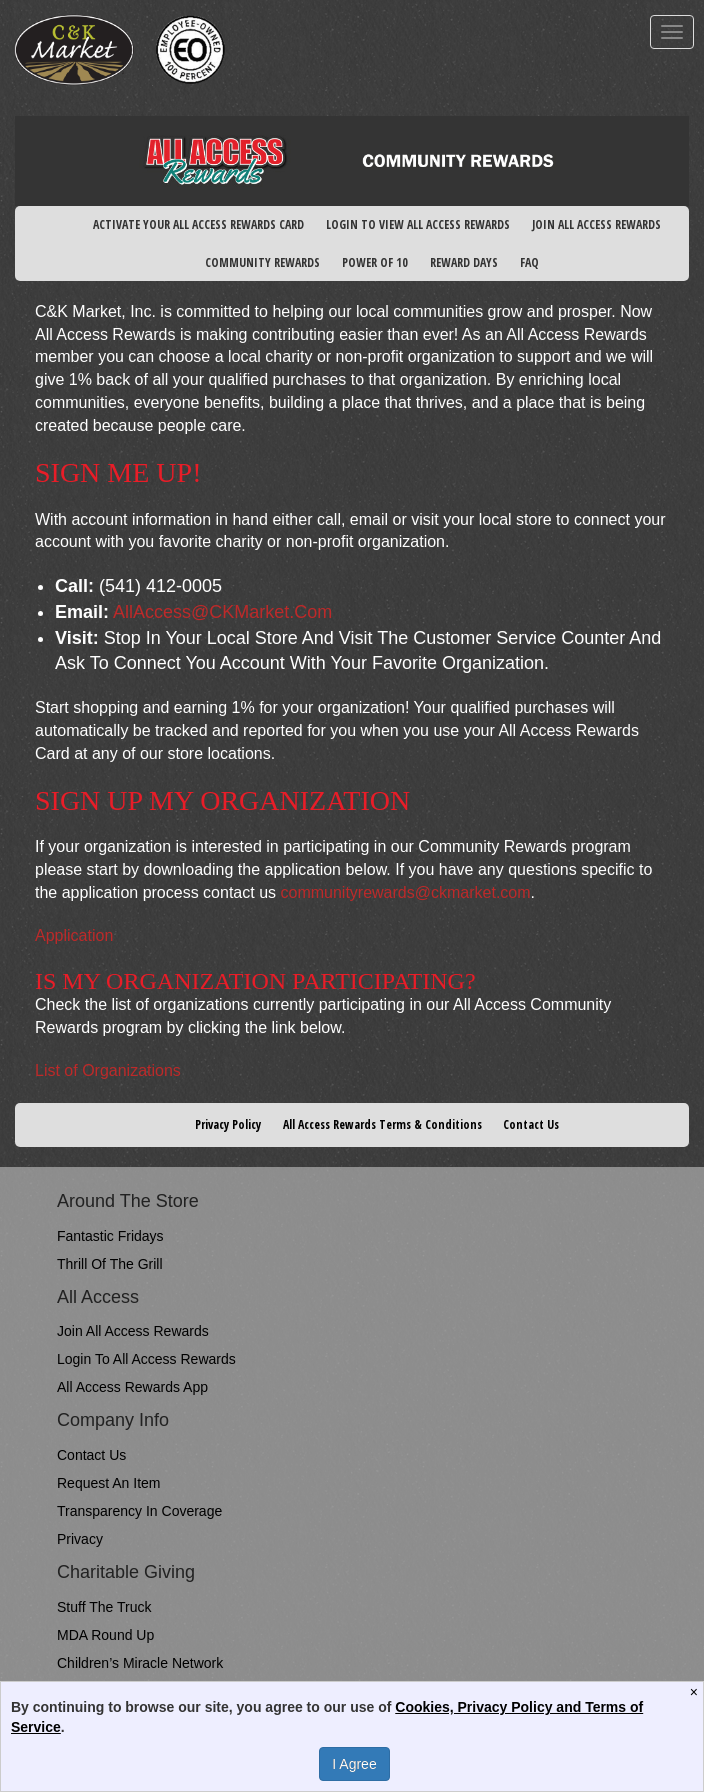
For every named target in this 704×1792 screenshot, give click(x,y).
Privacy (80, 1539)
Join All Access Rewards (133, 1331)
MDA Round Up (105, 1635)
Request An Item (109, 1483)
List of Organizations (108, 1070)
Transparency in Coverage (139, 1511)
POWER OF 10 (375, 262)
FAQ (529, 262)
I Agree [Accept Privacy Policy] (354, 1764)
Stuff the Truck (104, 1607)
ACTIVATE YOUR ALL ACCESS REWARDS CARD (198, 224)
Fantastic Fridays (110, 1236)
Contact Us (531, 1124)
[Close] (696, 1692)
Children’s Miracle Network (140, 1663)
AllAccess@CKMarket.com (222, 612)
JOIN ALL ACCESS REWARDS (596, 224)
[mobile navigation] (672, 32)
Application (74, 935)
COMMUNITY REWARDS (262, 262)
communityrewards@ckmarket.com (405, 892)
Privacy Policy (228, 1124)
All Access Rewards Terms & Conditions (382, 1124)
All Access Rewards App (132, 1387)
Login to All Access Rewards (146, 1359)
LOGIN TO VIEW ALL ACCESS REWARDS (418, 224)
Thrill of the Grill (110, 1264)
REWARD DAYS (464, 262)
